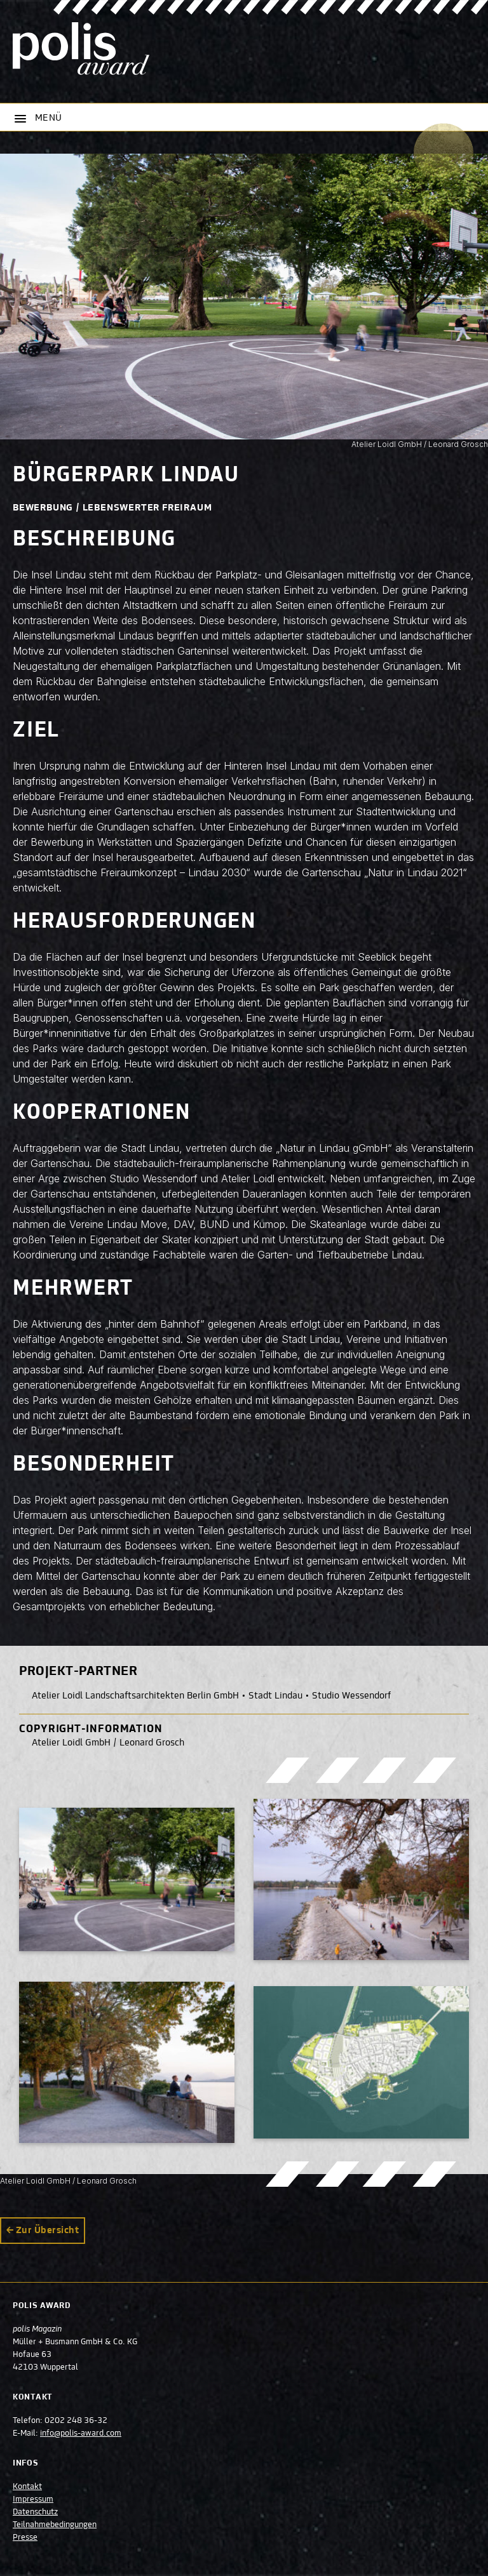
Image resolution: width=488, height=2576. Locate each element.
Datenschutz (35, 2512)
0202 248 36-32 (75, 2421)
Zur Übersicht (47, 2231)
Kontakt (27, 2487)
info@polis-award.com (80, 2433)
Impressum (33, 2499)
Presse (25, 2537)
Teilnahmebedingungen (55, 2525)
